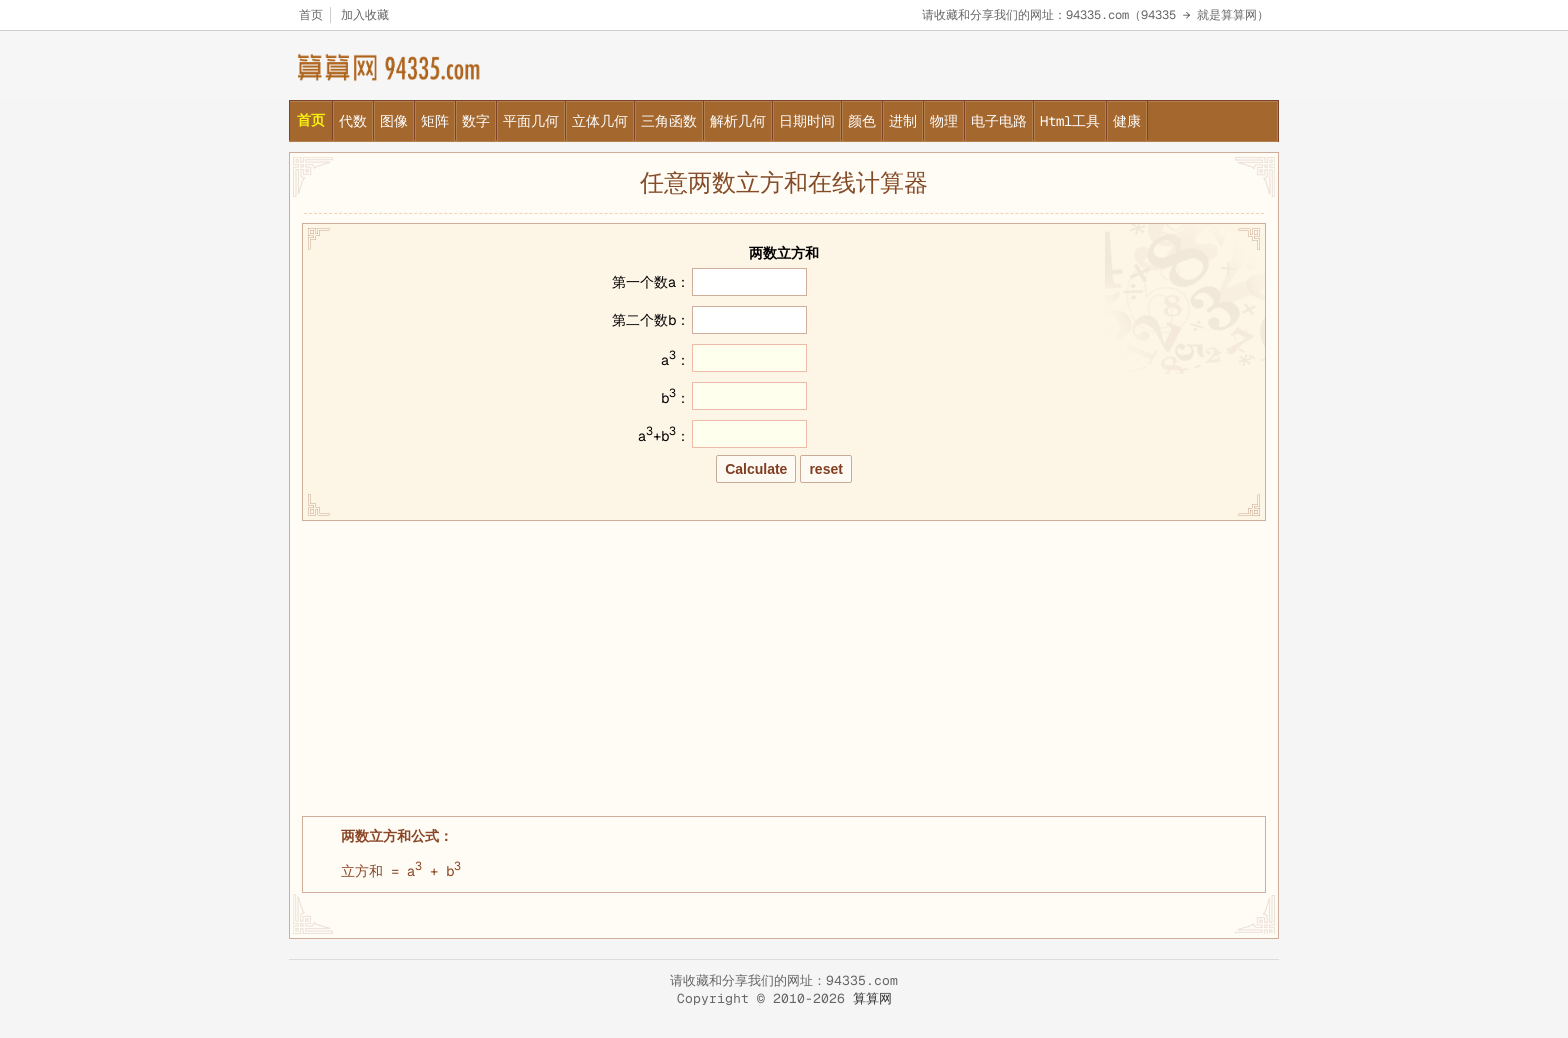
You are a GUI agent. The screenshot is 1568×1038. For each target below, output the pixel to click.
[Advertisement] (784, 666)
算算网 (872, 998)
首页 (311, 15)
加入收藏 (365, 15)
